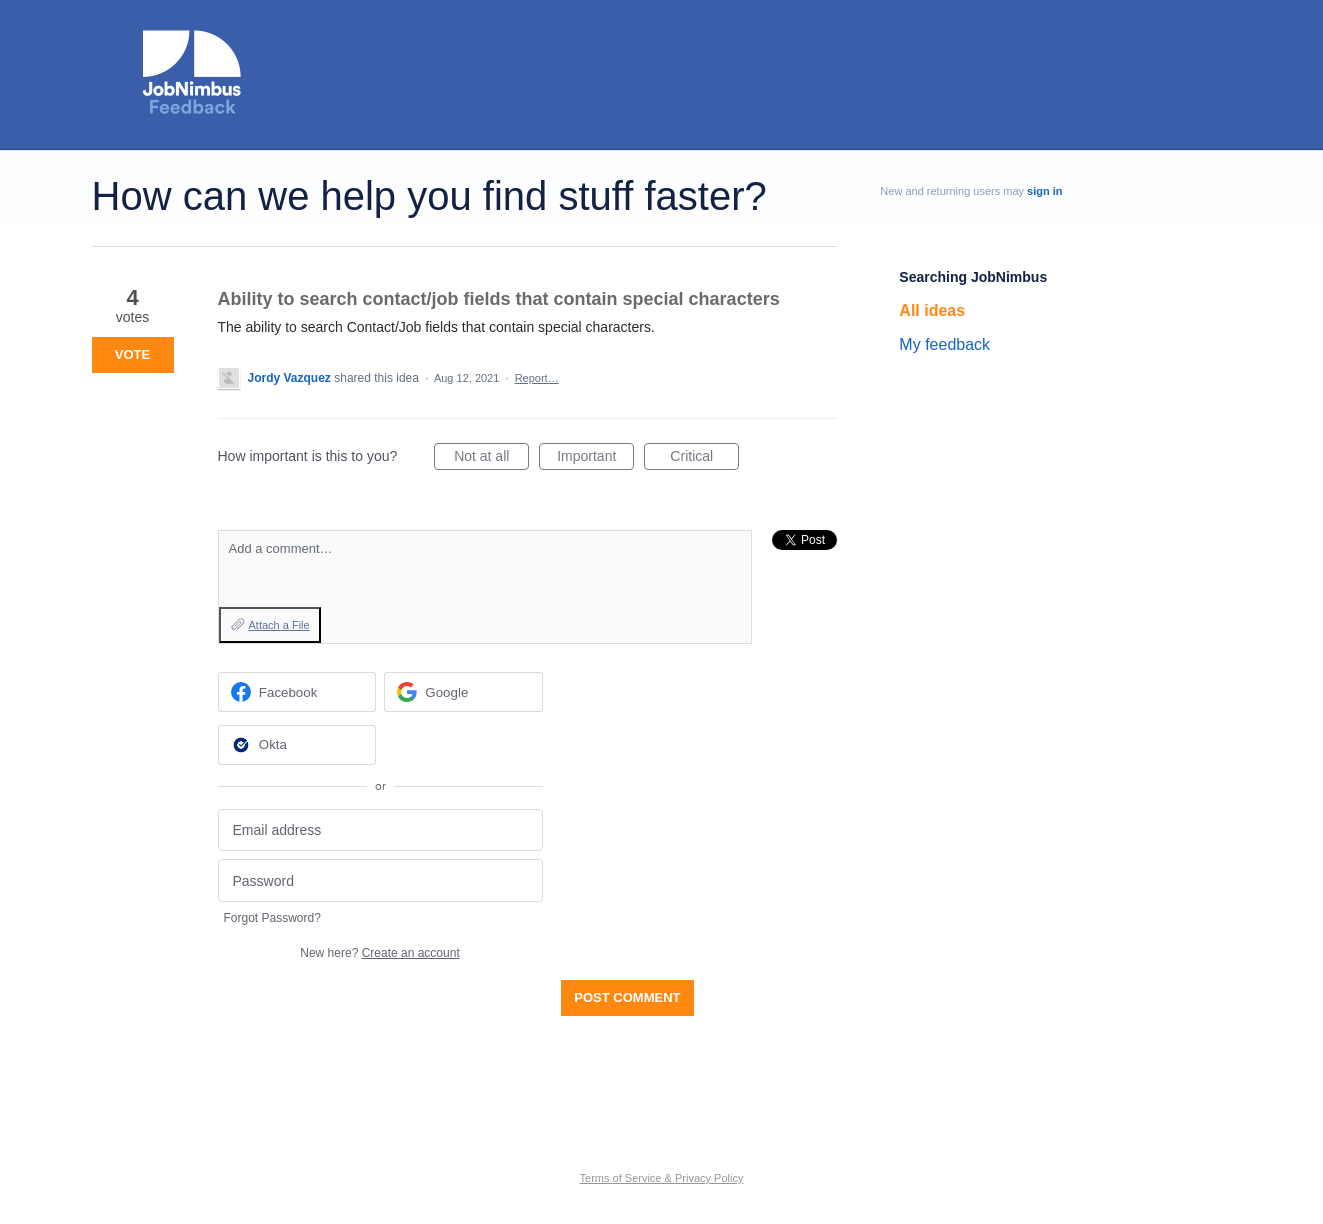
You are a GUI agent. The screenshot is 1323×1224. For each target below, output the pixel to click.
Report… (537, 378)
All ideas (932, 310)
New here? (379, 953)
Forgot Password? (272, 918)
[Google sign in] (463, 692)
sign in (1044, 191)
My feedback (944, 344)
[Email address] (380, 830)
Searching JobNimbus (973, 277)
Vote (132, 354)
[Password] (380, 880)
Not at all (491, 459)
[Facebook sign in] (297, 692)
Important (595, 459)
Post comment (627, 997)
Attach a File (279, 625)
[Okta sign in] (297, 745)
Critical (704, 459)
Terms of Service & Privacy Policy (662, 1178)
